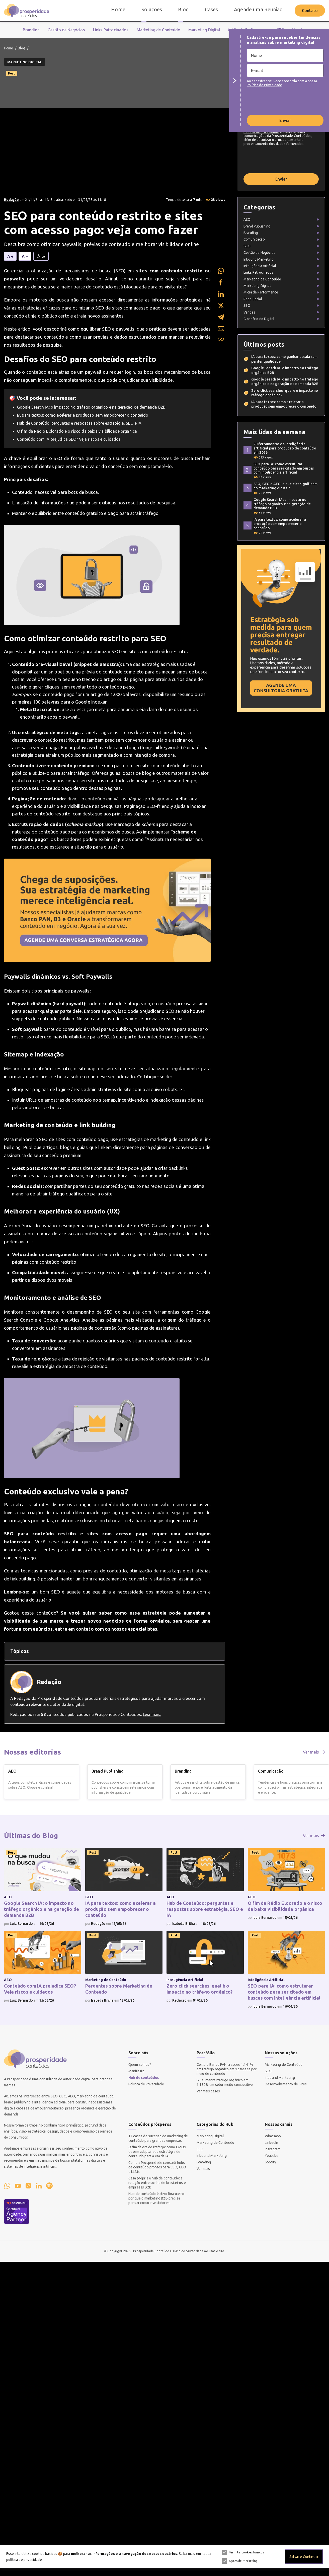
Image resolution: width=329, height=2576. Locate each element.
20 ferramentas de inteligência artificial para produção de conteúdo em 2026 (285, 448)
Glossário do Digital (258, 319)
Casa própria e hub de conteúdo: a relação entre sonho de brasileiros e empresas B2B (157, 2182)
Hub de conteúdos (143, 2078)
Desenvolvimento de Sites (286, 2084)
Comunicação (254, 239)
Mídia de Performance (260, 292)
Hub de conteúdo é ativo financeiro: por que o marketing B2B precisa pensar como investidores (156, 2198)
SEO (119, 270)
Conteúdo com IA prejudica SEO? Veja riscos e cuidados (69, 439)
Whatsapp (273, 2136)
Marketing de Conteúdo (158, 30)
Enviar (285, 120)
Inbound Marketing (258, 259)
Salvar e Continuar (303, 2557)
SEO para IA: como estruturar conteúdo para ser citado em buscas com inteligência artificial (284, 468)
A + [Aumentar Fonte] (10, 256)
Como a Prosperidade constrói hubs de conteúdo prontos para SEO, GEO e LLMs (157, 2167)
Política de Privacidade (264, 85)
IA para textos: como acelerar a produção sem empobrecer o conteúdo (82, 415)
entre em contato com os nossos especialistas (106, 1628)
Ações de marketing (240, 2561)
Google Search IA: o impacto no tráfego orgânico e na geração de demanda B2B (91, 407)
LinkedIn (271, 2143)
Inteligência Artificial (259, 266)
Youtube (271, 2156)
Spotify (270, 2162)
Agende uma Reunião (268, 11)
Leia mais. (152, 1714)
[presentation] (285, 101)
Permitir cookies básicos (243, 2552)
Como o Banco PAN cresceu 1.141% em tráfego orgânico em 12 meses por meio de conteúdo (227, 2069)
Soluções (198, 11)
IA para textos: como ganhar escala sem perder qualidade (280, 359)
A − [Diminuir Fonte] (25, 256)
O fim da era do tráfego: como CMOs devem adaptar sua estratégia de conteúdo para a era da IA (157, 2151)
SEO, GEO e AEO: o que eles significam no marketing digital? (285, 486)
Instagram (272, 2149)
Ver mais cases (208, 2091)
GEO (247, 246)
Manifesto (136, 2071)
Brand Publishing (257, 226)
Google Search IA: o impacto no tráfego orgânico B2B (280, 370)
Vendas (249, 312)
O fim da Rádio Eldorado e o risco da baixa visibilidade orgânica (77, 431)
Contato (310, 11)
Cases (235, 11)
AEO (247, 219)
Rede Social (252, 299)
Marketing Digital (204, 30)
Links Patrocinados (111, 30)
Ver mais (203, 2169)
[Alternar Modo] (41, 256)
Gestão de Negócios (66, 30)
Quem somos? (139, 2065)
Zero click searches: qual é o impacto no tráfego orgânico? (280, 393)
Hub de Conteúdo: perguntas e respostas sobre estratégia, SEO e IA (79, 423)
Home (176, 11)
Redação (11, 200)
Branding (31, 30)
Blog (218, 11)
